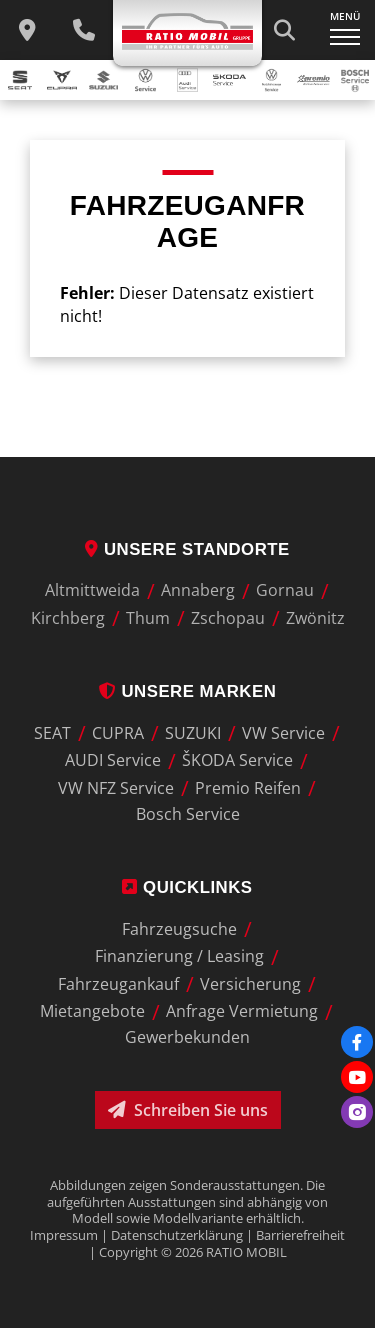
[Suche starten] (284, 30)
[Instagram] (357, 1112)
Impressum (64, 1235)
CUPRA (118, 733)
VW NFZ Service (116, 788)
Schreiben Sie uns (188, 1110)
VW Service (283, 733)
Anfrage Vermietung (242, 1012)
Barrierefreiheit (300, 1235)
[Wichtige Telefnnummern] (83, 30)
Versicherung (250, 984)
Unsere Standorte (187, 549)
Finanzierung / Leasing (179, 957)
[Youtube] (357, 1077)
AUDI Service (113, 761)
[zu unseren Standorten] (27, 30)
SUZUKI (193, 733)
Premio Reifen (248, 788)
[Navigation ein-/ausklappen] (345, 30)
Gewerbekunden (187, 1037)
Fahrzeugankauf (118, 984)
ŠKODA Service (237, 761)
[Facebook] (357, 1042)
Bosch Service (188, 814)
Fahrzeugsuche (179, 929)
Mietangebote (92, 1012)
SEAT (52, 733)
